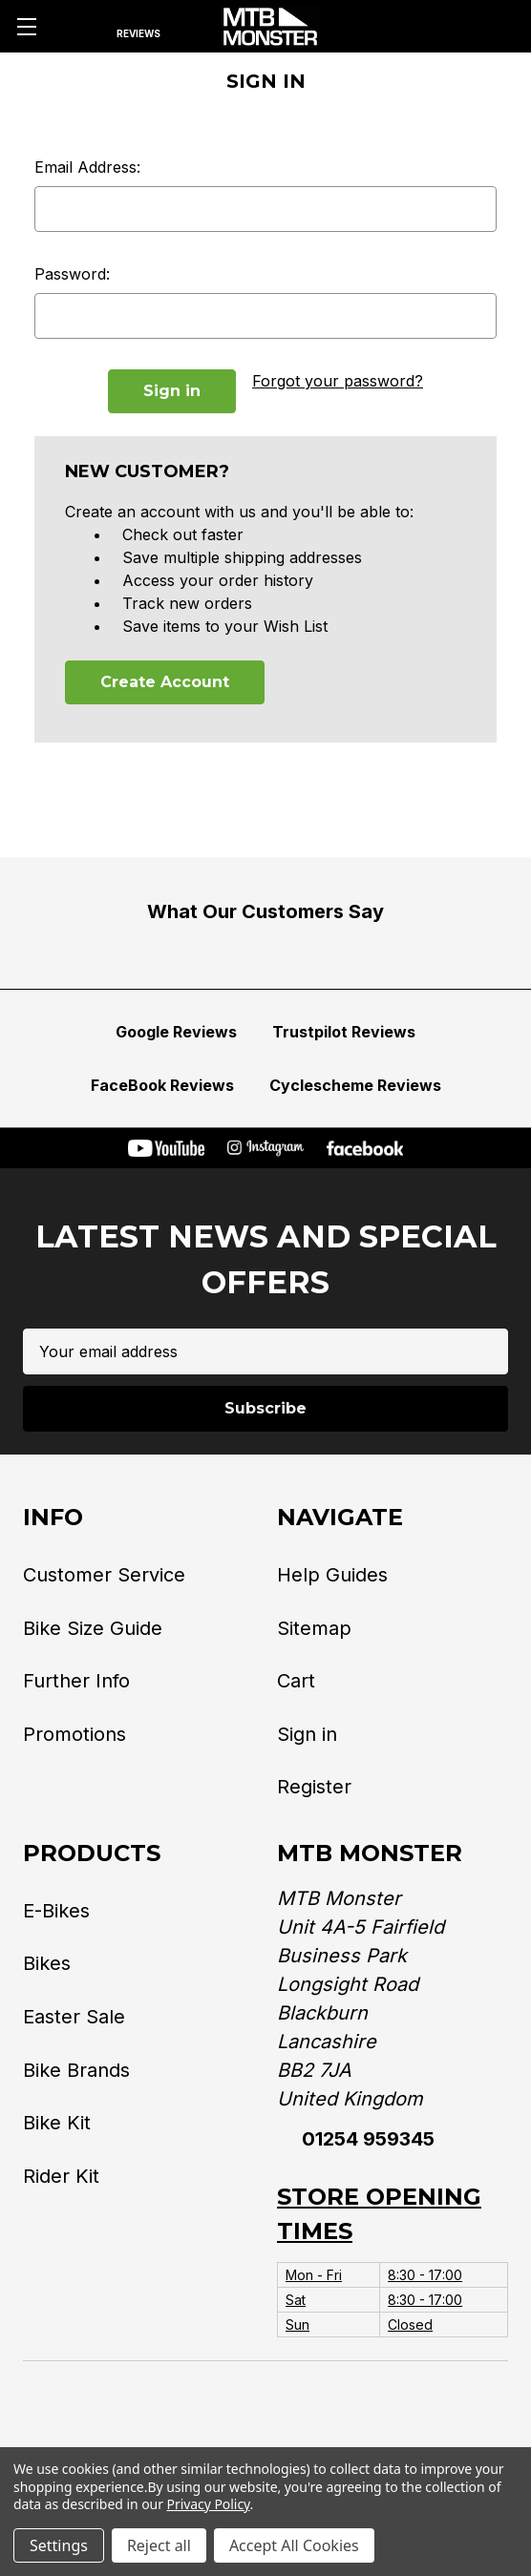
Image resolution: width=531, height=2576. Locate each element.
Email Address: (87, 167)
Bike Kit (57, 2122)
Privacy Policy (208, 2504)
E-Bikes (56, 1910)
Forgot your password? (337, 380)
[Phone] (392, 26)
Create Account (164, 682)
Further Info (76, 1680)
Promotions (74, 1734)
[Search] (76, 26)
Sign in (307, 1734)
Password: (72, 273)
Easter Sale (74, 2016)
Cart (296, 1680)
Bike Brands (76, 2070)
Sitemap (314, 1627)
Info (53, 1517)
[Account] (443, 26)
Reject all (159, 2545)
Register (314, 1786)
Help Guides (332, 1574)
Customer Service (104, 1574)
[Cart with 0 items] (495, 26)
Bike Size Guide (92, 1627)
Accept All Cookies (294, 2545)
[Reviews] (138, 26)
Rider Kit (61, 2176)
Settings (59, 2545)
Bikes (47, 1963)
